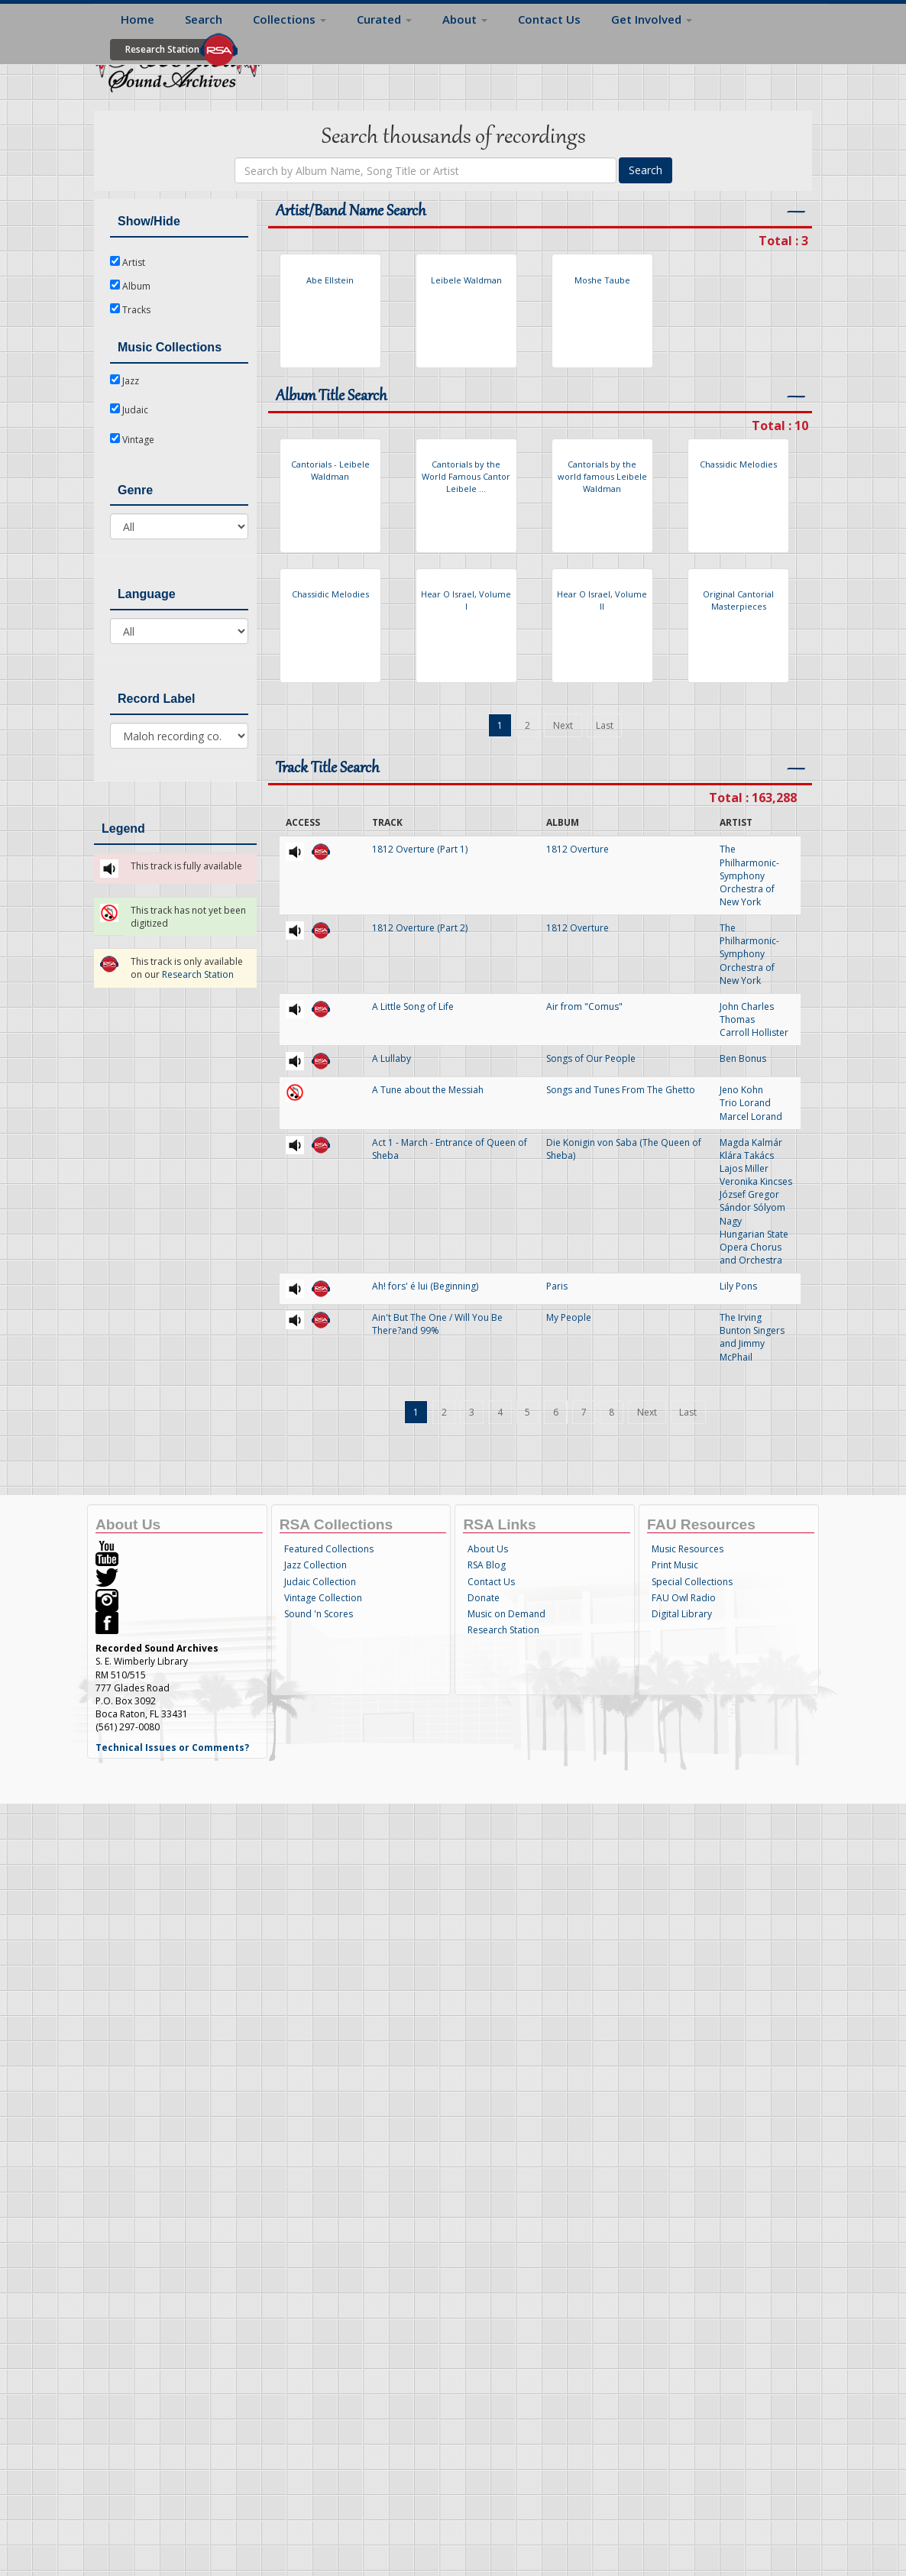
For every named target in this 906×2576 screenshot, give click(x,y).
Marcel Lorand (751, 1116)
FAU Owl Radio (684, 1597)
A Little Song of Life (413, 1006)
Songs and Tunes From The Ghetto (620, 1089)
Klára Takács (747, 1155)
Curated (384, 19)
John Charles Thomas (747, 1013)
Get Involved (651, 19)
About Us (488, 1548)
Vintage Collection (323, 1597)
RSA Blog (487, 1564)
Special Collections (692, 1581)
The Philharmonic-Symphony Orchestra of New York (749, 875)
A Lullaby (391, 1058)
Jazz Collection (315, 1564)
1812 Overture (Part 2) (420, 927)
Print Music (675, 1564)
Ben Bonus (743, 1058)
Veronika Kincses (756, 1181)
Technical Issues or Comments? (172, 1747)
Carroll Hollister (754, 1032)
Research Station (162, 49)
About (464, 19)
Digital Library (682, 1613)
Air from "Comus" (584, 1006)
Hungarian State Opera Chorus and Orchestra (754, 1247)
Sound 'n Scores (318, 1613)
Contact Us (549, 19)
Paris (557, 1286)
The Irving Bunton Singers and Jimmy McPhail (752, 1337)
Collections (289, 19)
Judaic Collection (320, 1581)
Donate (484, 1597)
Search (203, 19)
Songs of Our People (591, 1058)
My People (568, 1317)
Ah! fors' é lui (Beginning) (425, 1286)
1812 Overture (577, 849)
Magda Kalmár (751, 1142)
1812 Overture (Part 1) (420, 849)
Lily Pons (738, 1286)
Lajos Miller (744, 1168)
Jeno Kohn (741, 1089)
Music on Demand (506, 1613)
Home (137, 19)
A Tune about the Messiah (428, 1089)
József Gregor (749, 1194)
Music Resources (687, 1548)
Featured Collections (329, 1548)
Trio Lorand (745, 1102)
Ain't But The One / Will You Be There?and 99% (437, 1324)
